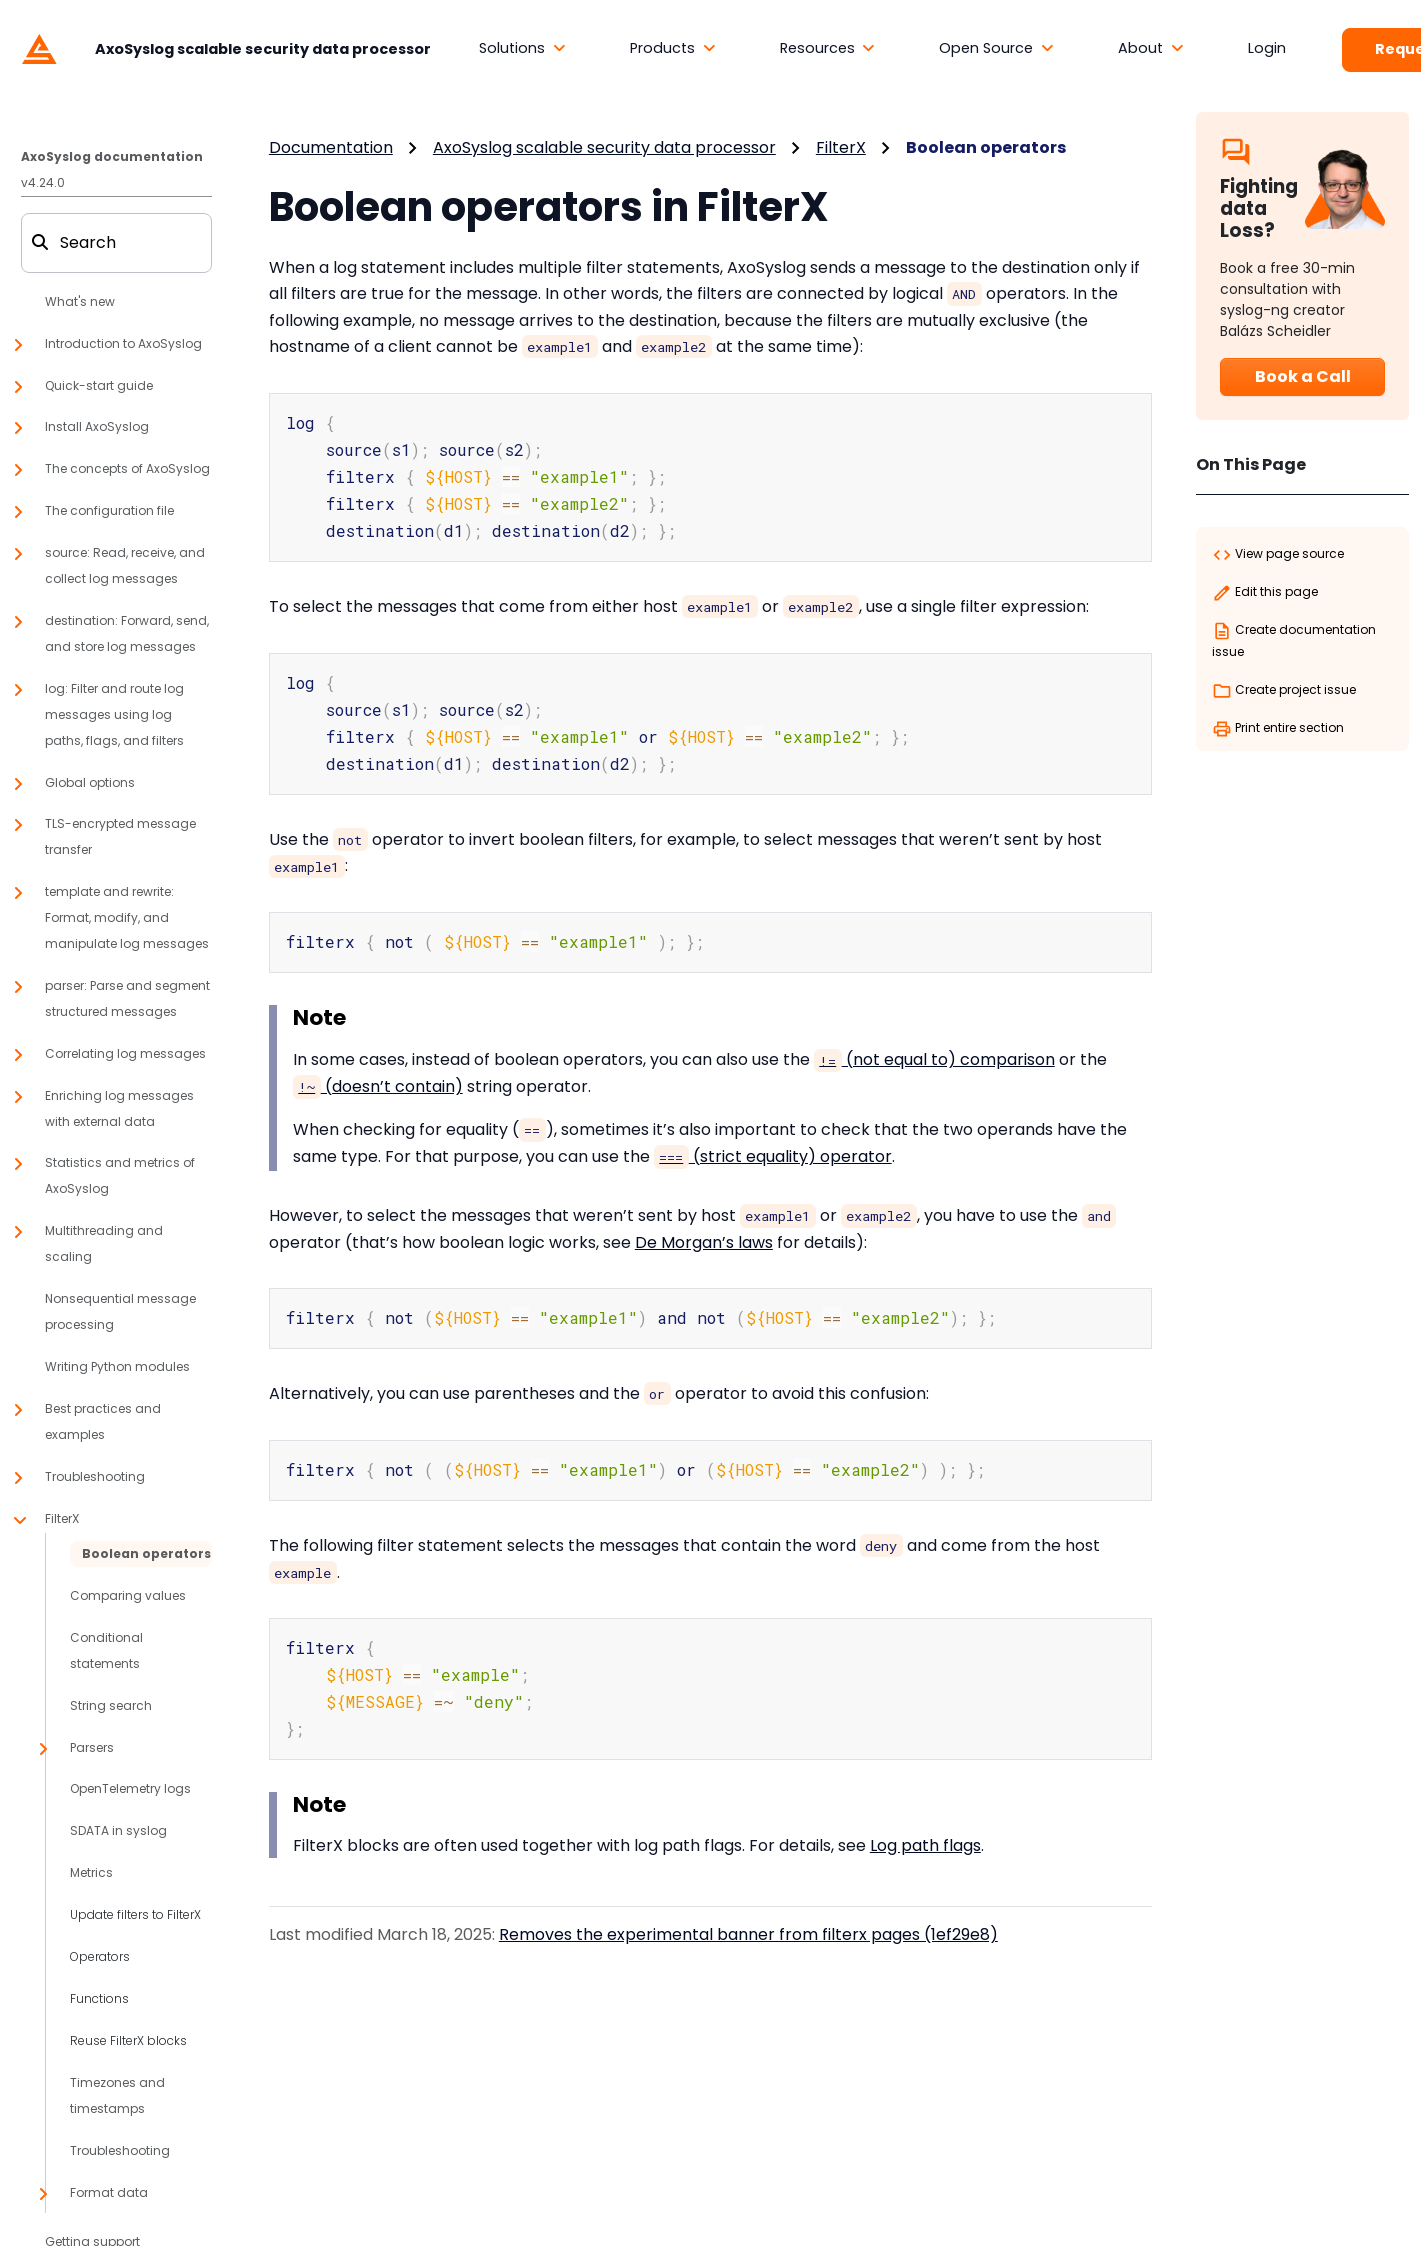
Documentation (331, 147)
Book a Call (1303, 376)
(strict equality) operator (773, 1145)
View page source (1278, 555)
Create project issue (1284, 691)
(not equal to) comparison (934, 1048)
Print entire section (1278, 729)
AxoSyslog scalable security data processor (604, 147)
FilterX (841, 147)
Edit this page (1265, 593)
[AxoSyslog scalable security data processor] (221, 48)
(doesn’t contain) (378, 1075)
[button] (522, 49)
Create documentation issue (1294, 640)
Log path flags (925, 1828)
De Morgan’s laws (704, 1231)
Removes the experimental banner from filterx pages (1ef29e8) (748, 1917)
